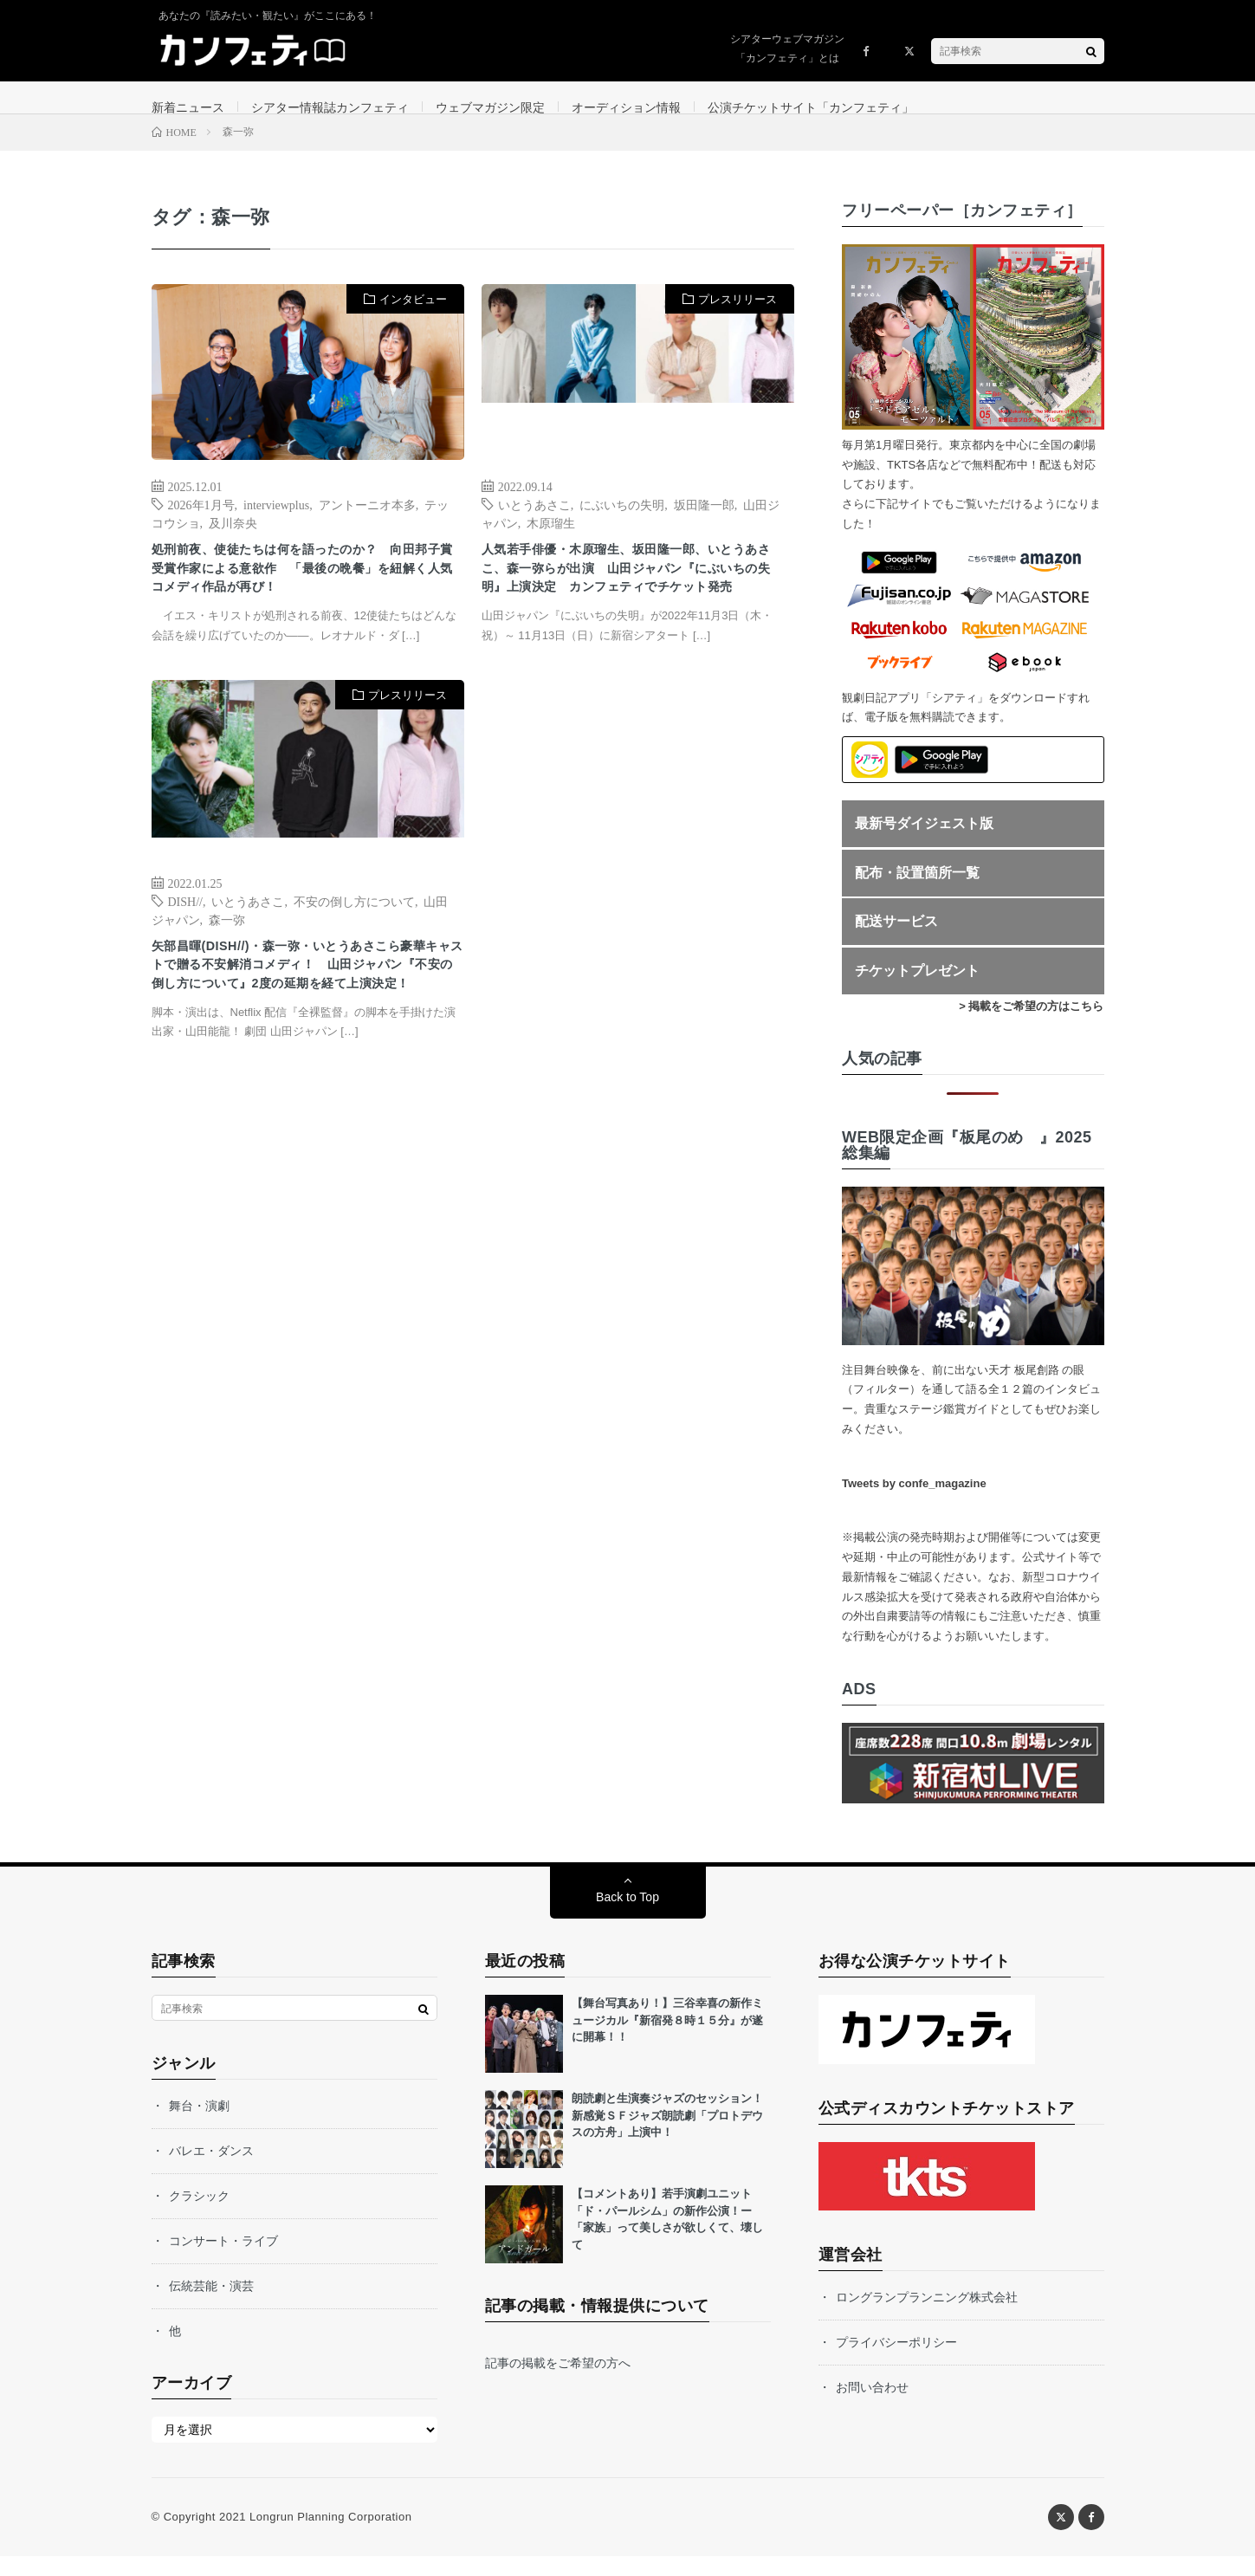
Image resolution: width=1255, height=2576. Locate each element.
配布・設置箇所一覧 (917, 892)
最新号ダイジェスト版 (924, 843)
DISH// (185, 957)
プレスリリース (737, 319)
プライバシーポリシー (896, 2362)
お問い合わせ (872, 2407)
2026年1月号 (201, 524)
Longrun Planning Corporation (330, 2536)
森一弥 (227, 975)
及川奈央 (233, 542)
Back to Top (627, 1917)
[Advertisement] (638, 914)
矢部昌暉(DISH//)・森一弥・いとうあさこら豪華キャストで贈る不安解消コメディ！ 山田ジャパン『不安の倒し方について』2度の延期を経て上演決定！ (308, 1040)
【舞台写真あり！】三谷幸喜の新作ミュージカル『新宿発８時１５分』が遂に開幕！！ (667, 2039)
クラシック (199, 2216)
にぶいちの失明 (621, 524)
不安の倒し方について (354, 957)
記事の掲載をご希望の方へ (558, 2383)
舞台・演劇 (199, 2126)
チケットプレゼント (917, 990)
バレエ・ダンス (211, 2171)
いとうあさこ (534, 524)
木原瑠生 (551, 542)
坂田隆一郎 (704, 524)
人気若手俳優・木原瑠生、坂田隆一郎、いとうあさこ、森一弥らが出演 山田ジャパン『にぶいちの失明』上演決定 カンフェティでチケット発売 (634, 606)
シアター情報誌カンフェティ (330, 107)
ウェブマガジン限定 (490, 107)
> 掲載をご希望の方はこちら (1031, 1025)
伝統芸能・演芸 (211, 2306)
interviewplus (276, 524)
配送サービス (896, 942)
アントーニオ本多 (367, 524)
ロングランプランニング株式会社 (927, 2317)
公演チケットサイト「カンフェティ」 (811, 107)
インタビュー (413, 319)
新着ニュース (188, 107)
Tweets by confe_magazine (914, 1503)
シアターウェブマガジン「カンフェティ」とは (787, 48)
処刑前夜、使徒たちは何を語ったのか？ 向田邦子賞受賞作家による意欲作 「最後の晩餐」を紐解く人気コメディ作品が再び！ (304, 606)
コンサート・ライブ (223, 2261)
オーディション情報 (626, 107)
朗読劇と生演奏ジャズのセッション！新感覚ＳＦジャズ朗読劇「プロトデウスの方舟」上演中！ (667, 2135)
